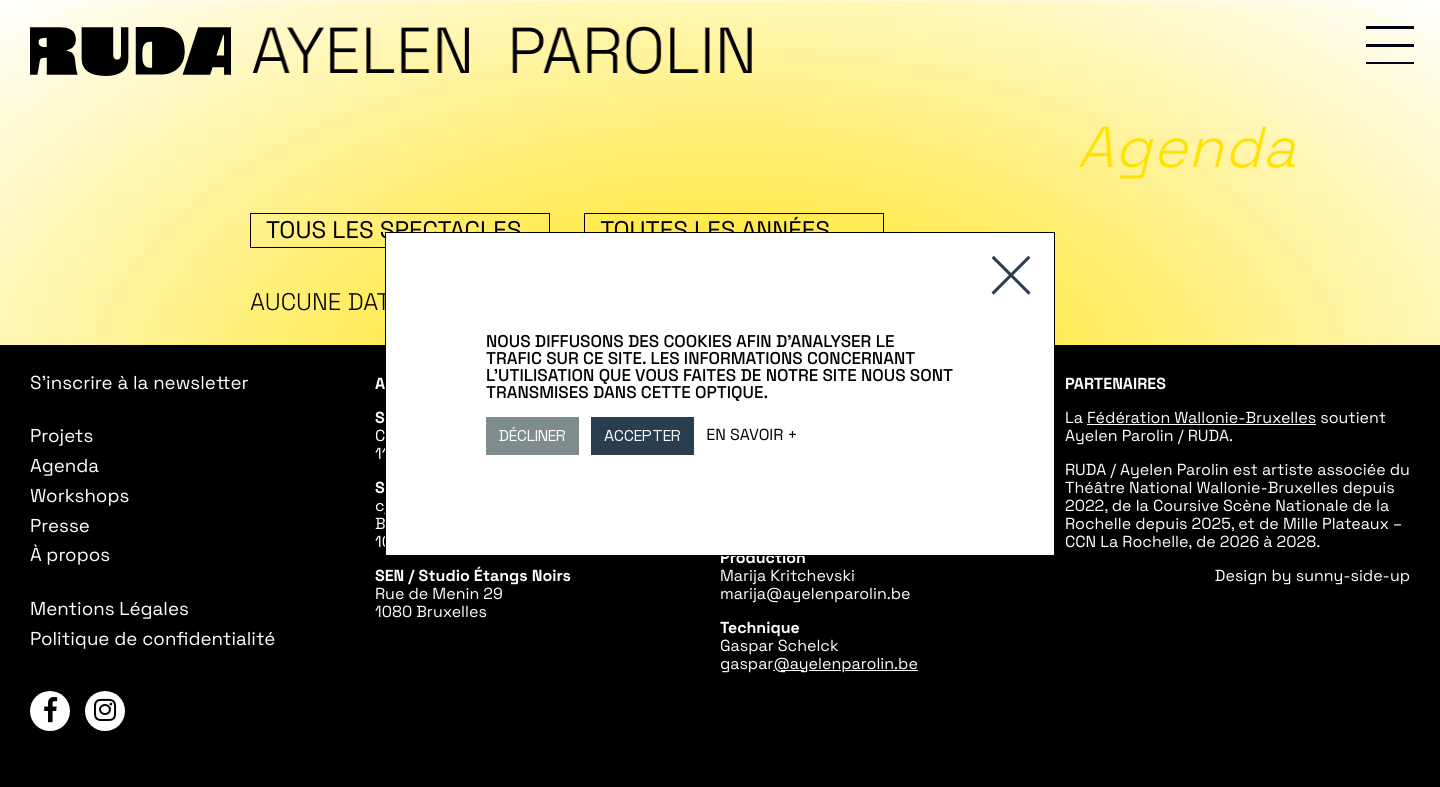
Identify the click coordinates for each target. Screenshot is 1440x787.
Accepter (642, 435)
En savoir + (751, 433)
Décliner (532, 435)
